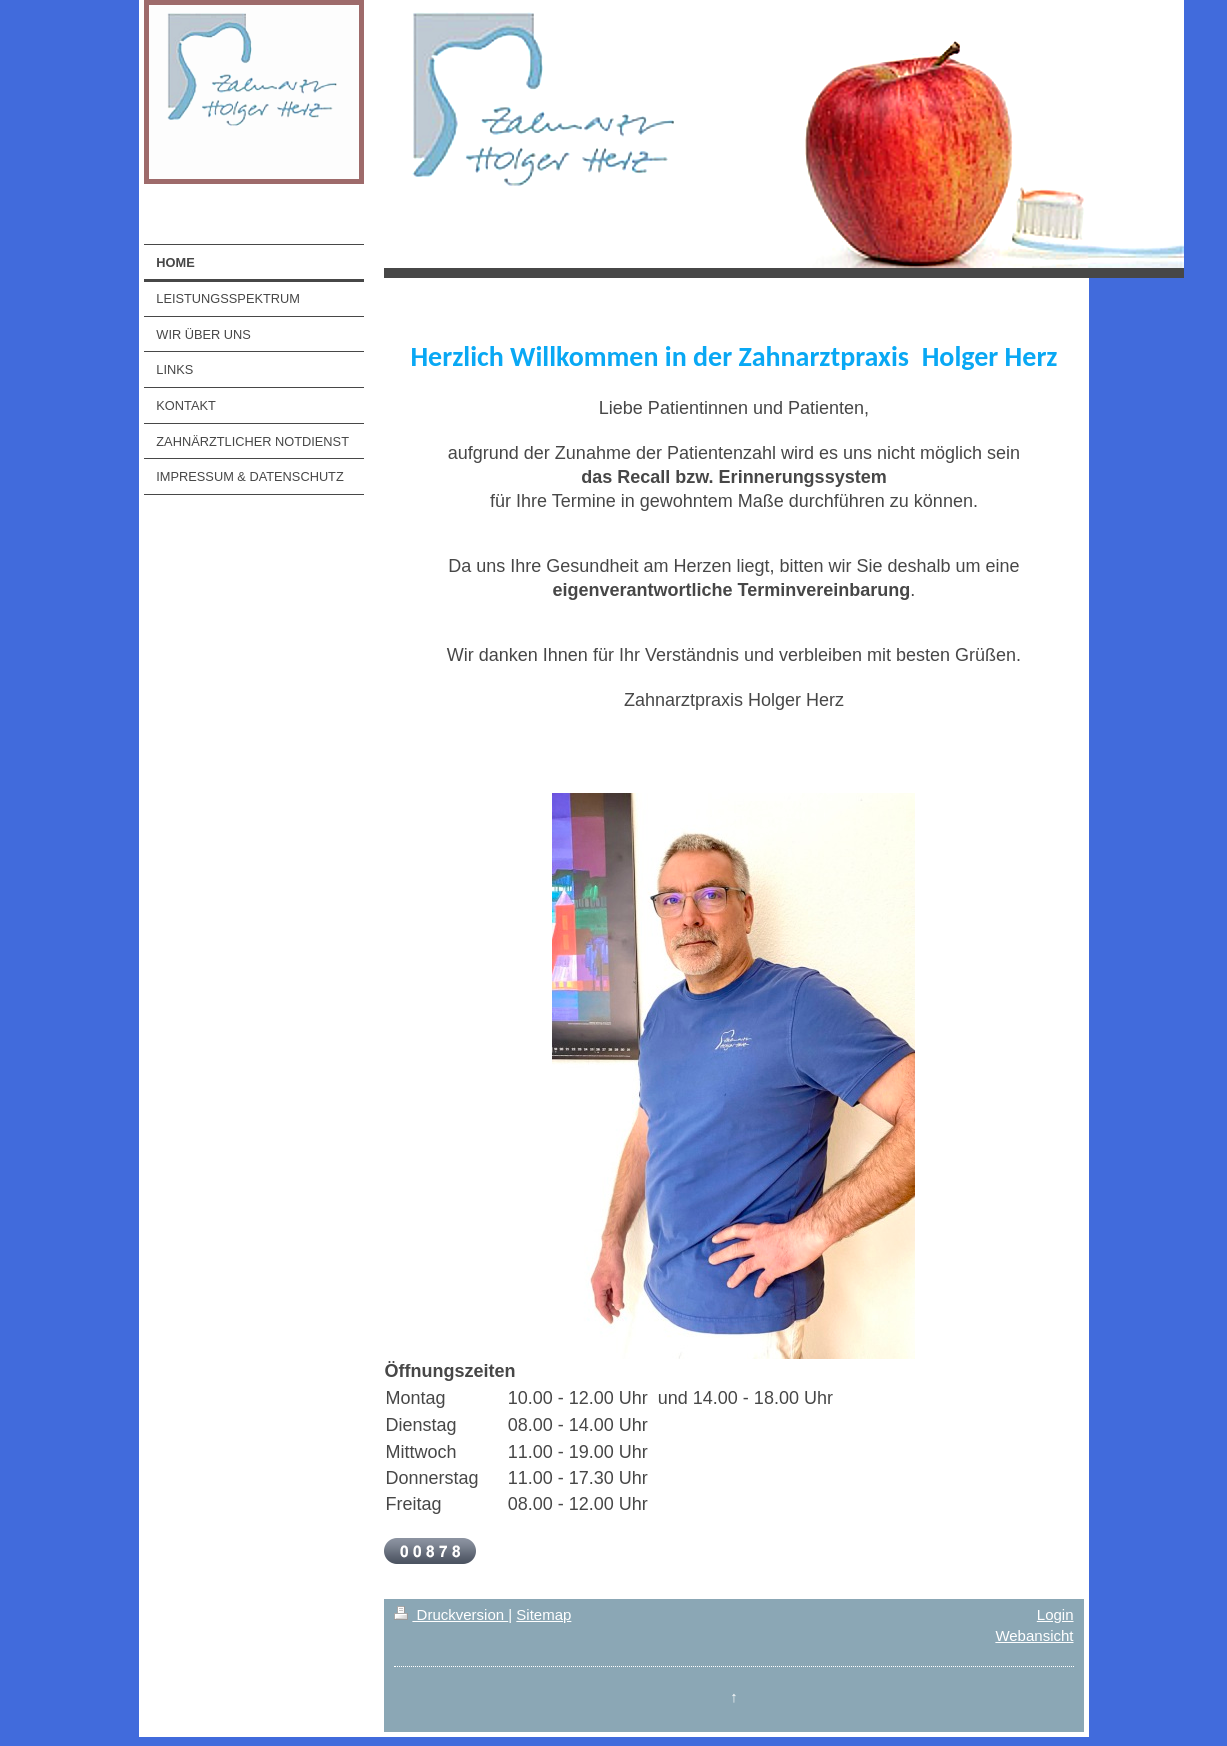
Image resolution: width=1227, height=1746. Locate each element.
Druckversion (451, 1614)
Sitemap (543, 1614)
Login (1055, 1614)
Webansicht (1034, 1635)
